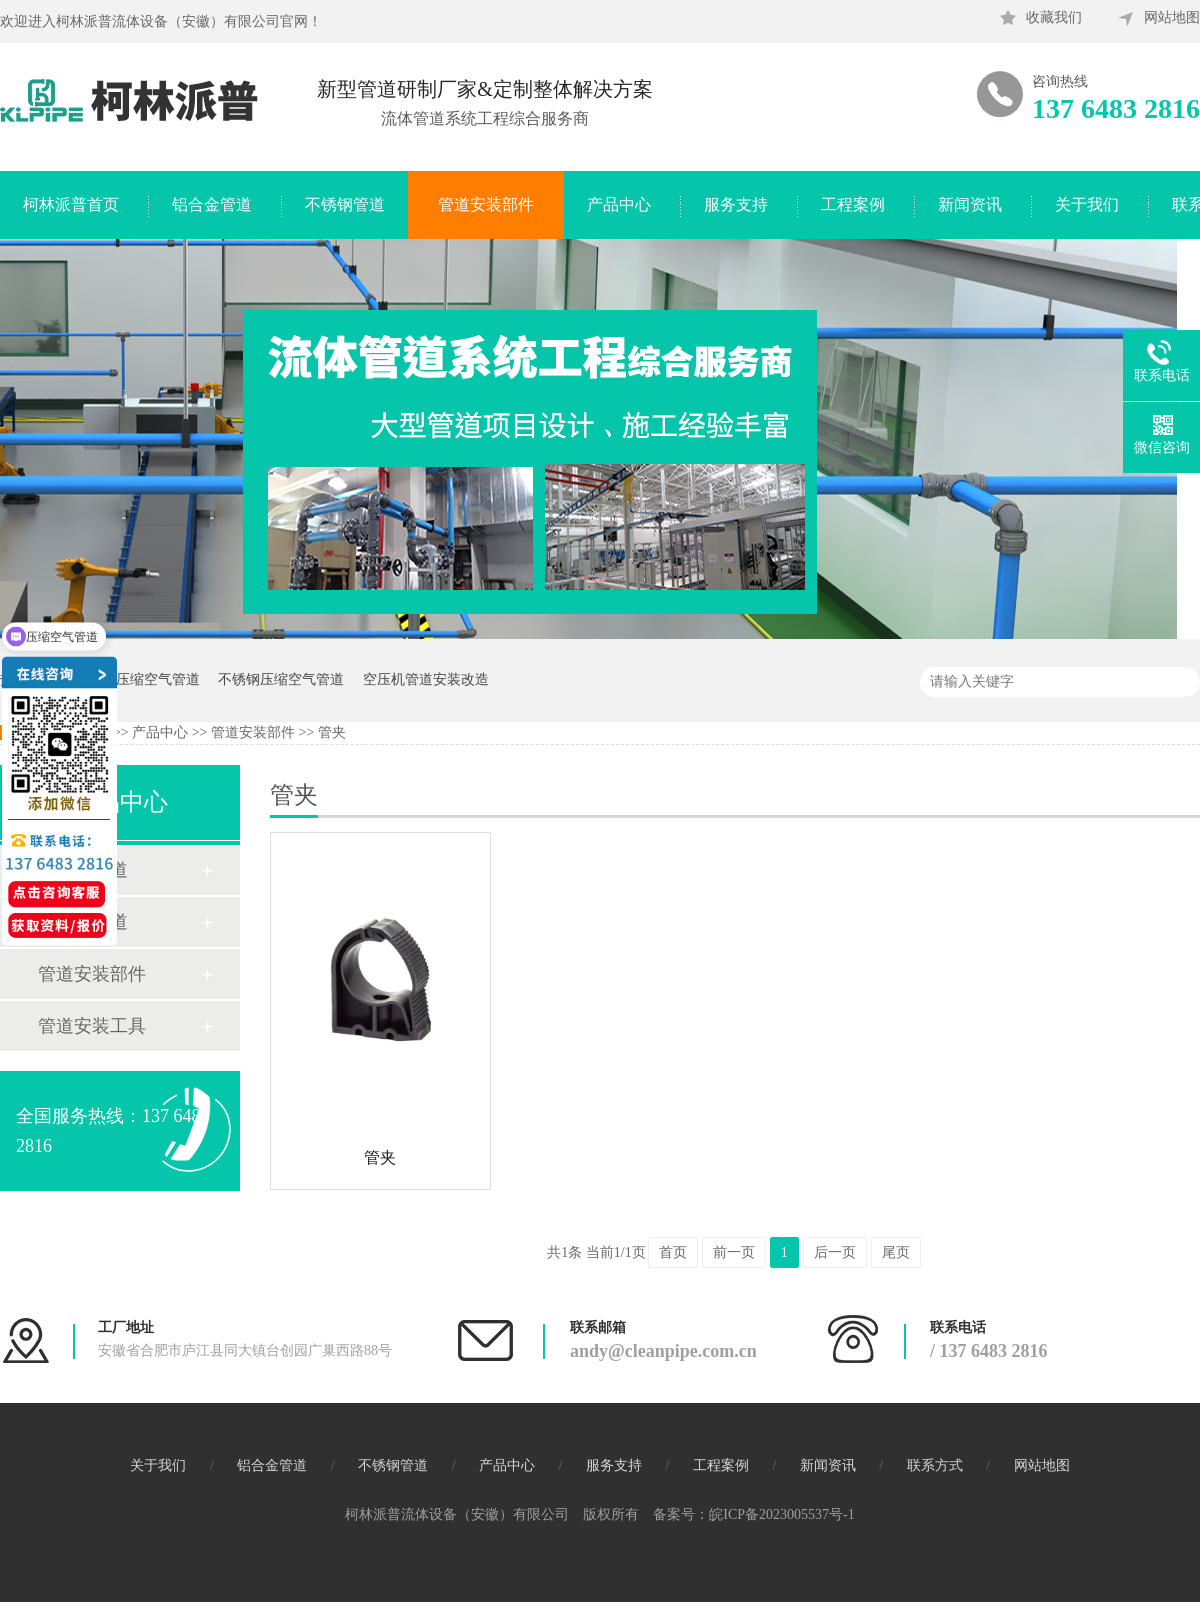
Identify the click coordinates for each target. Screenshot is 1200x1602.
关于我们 (1087, 204)
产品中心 (619, 204)
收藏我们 (1054, 17)
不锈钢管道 (345, 204)
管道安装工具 (92, 1026)
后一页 (835, 1252)
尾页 (896, 1252)
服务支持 (736, 204)
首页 (673, 1252)
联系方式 (935, 1465)
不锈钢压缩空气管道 (281, 679)
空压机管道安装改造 (426, 679)
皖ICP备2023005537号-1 (781, 1514)
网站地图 (1172, 17)
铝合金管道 (212, 204)
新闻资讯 (970, 204)
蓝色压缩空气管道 (144, 679)
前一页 (734, 1252)
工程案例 (853, 204)
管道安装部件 (486, 204)
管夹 (332, 732)
